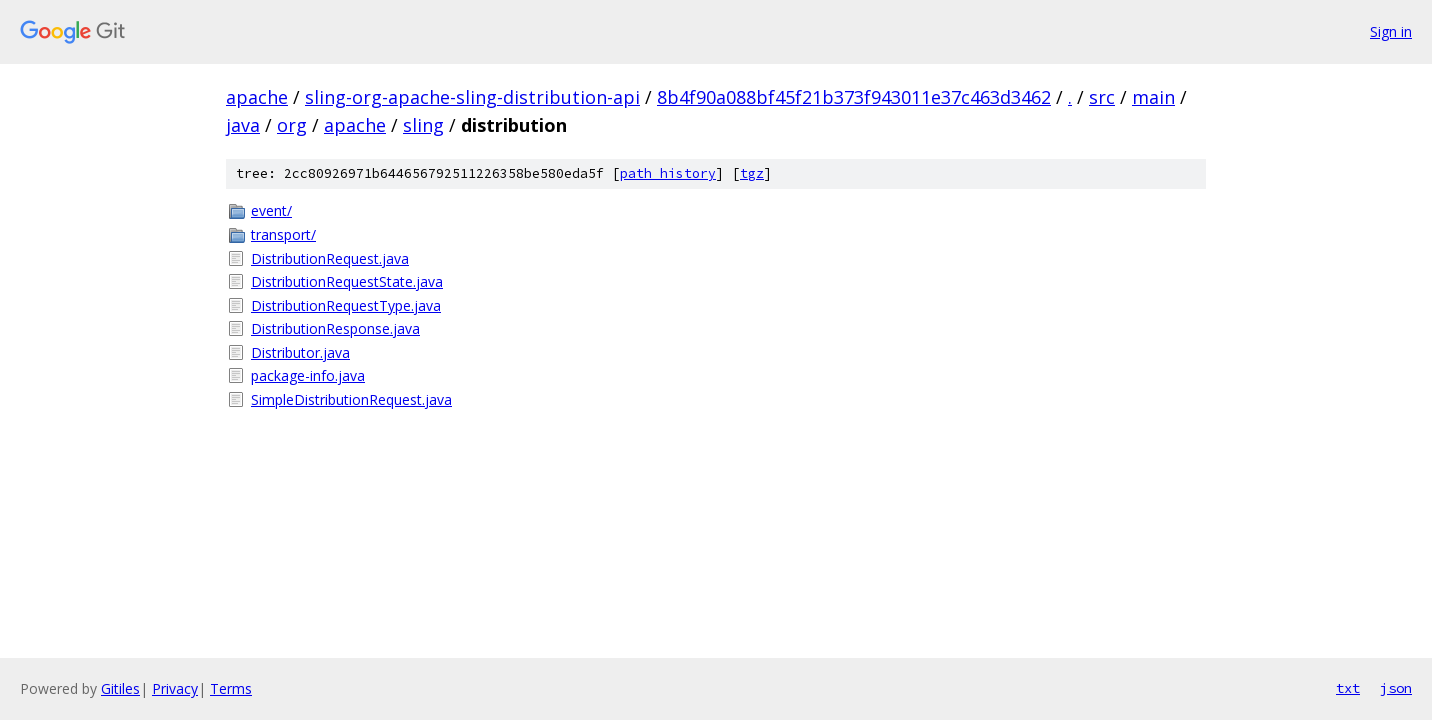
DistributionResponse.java (335, 328)
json (1396, 688)
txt (1348, 688)
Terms (231, 688)
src (1102, 97)
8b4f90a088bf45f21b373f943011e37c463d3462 (854, 97)
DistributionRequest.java (330, 258)
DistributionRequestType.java (346, 305)
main (1153, 97)
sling (423, 125)
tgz (752, 173)
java (243, 125)
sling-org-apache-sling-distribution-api (472, 97)
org (292, 125)
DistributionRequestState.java (347, 281)
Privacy (175, 688)
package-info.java (308, 375)
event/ (271, 210)
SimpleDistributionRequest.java (351, 399)
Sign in (1391, 31)
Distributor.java (300, 352)
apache (257, 97)
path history (668, 173)
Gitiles (120, 688)
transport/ (283, 234)
